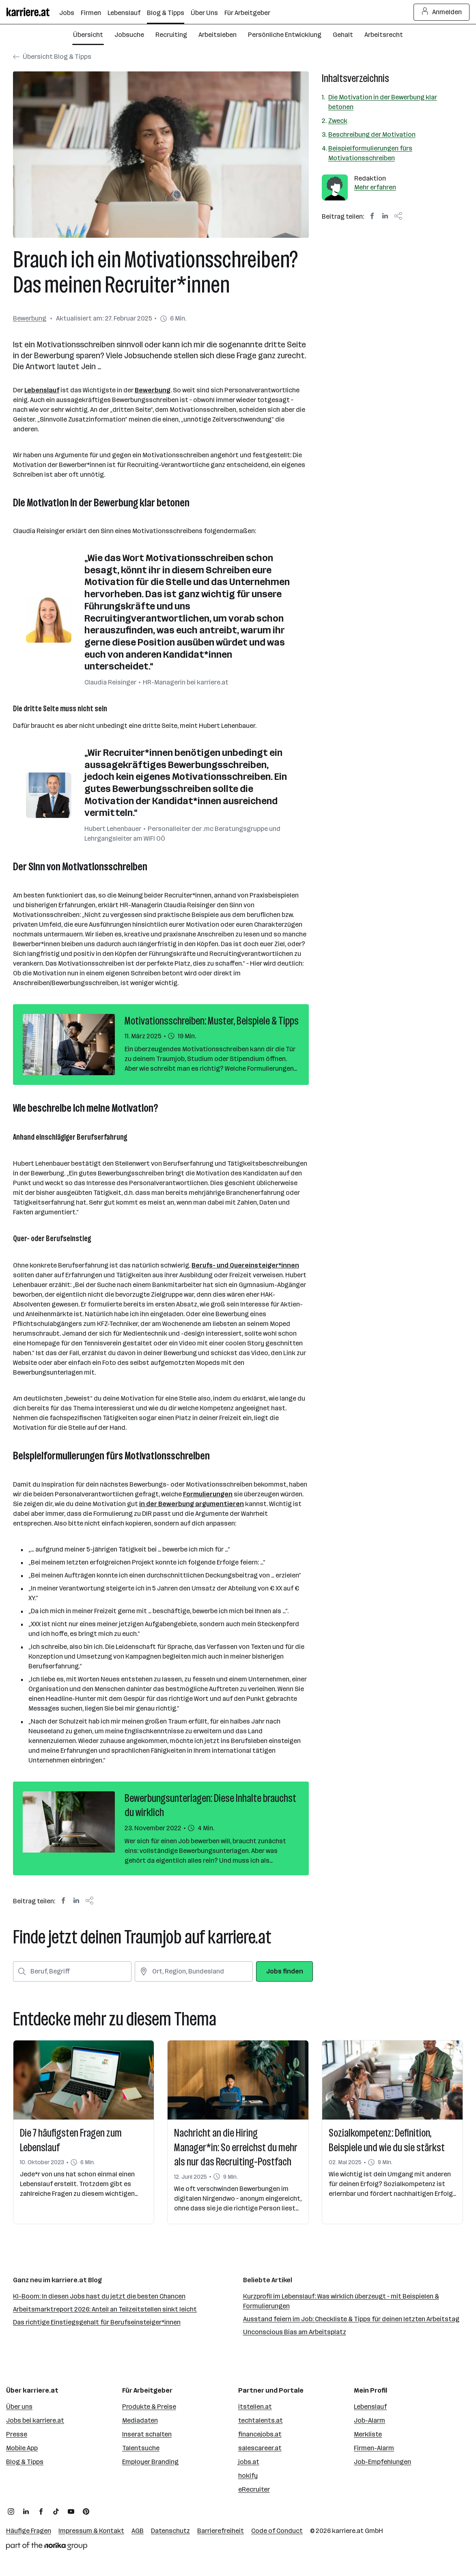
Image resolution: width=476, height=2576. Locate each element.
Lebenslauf (41, 390)
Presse (16, 2434)
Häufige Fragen (28, 2531)
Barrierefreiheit (220, 2531)
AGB (137, 2531)
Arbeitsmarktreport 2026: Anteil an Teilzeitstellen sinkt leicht (105, 2309)
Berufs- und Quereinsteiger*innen (245, 1265)
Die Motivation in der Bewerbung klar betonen (382, 102)
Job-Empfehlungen (382, 2462)
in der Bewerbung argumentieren (191, 1504)
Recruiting (171, 35)
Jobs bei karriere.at (35, 2420)
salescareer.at (260, 2448)
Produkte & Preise (149, 2406)
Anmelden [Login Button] (442, 12)
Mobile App (22, 2448)
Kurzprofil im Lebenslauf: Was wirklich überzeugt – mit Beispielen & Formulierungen (341, 2301)
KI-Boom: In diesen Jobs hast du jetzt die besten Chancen (99, 2296)
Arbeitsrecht (383, 35)
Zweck (337, 121)
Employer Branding (150, 2462)
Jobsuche (129, 35)
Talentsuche (140, 2448)
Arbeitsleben (217, 35)
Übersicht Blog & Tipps (52, 56)
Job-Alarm (369, 2420)
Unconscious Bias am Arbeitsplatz (294, 2332)
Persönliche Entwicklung (284, 35)
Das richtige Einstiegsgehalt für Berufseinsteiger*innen (97, 2322)
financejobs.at (260, 2434)
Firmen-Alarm (374, 2448)
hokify (248, 2475)
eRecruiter (254, 2489)
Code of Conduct (277, 2531)
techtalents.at (260, 2420)
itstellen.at (255, 2406)
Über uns (19, 2406)
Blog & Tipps (24, 2462)
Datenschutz (170, 2531)
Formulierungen (208, 1494)
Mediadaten (140, 2420)
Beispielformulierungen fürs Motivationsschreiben (370, 153)
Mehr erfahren (375, 187)
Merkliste (368, 2434)
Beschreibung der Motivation (372, 134)
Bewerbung (29, 318)
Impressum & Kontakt (91, 2531)
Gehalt (343, 35)
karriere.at (348, 2531)
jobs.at (248, 2462)
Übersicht (88, 35)
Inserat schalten (147, 2434)
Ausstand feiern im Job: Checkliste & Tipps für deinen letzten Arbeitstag (351, 2319)
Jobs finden (284, 1971)
